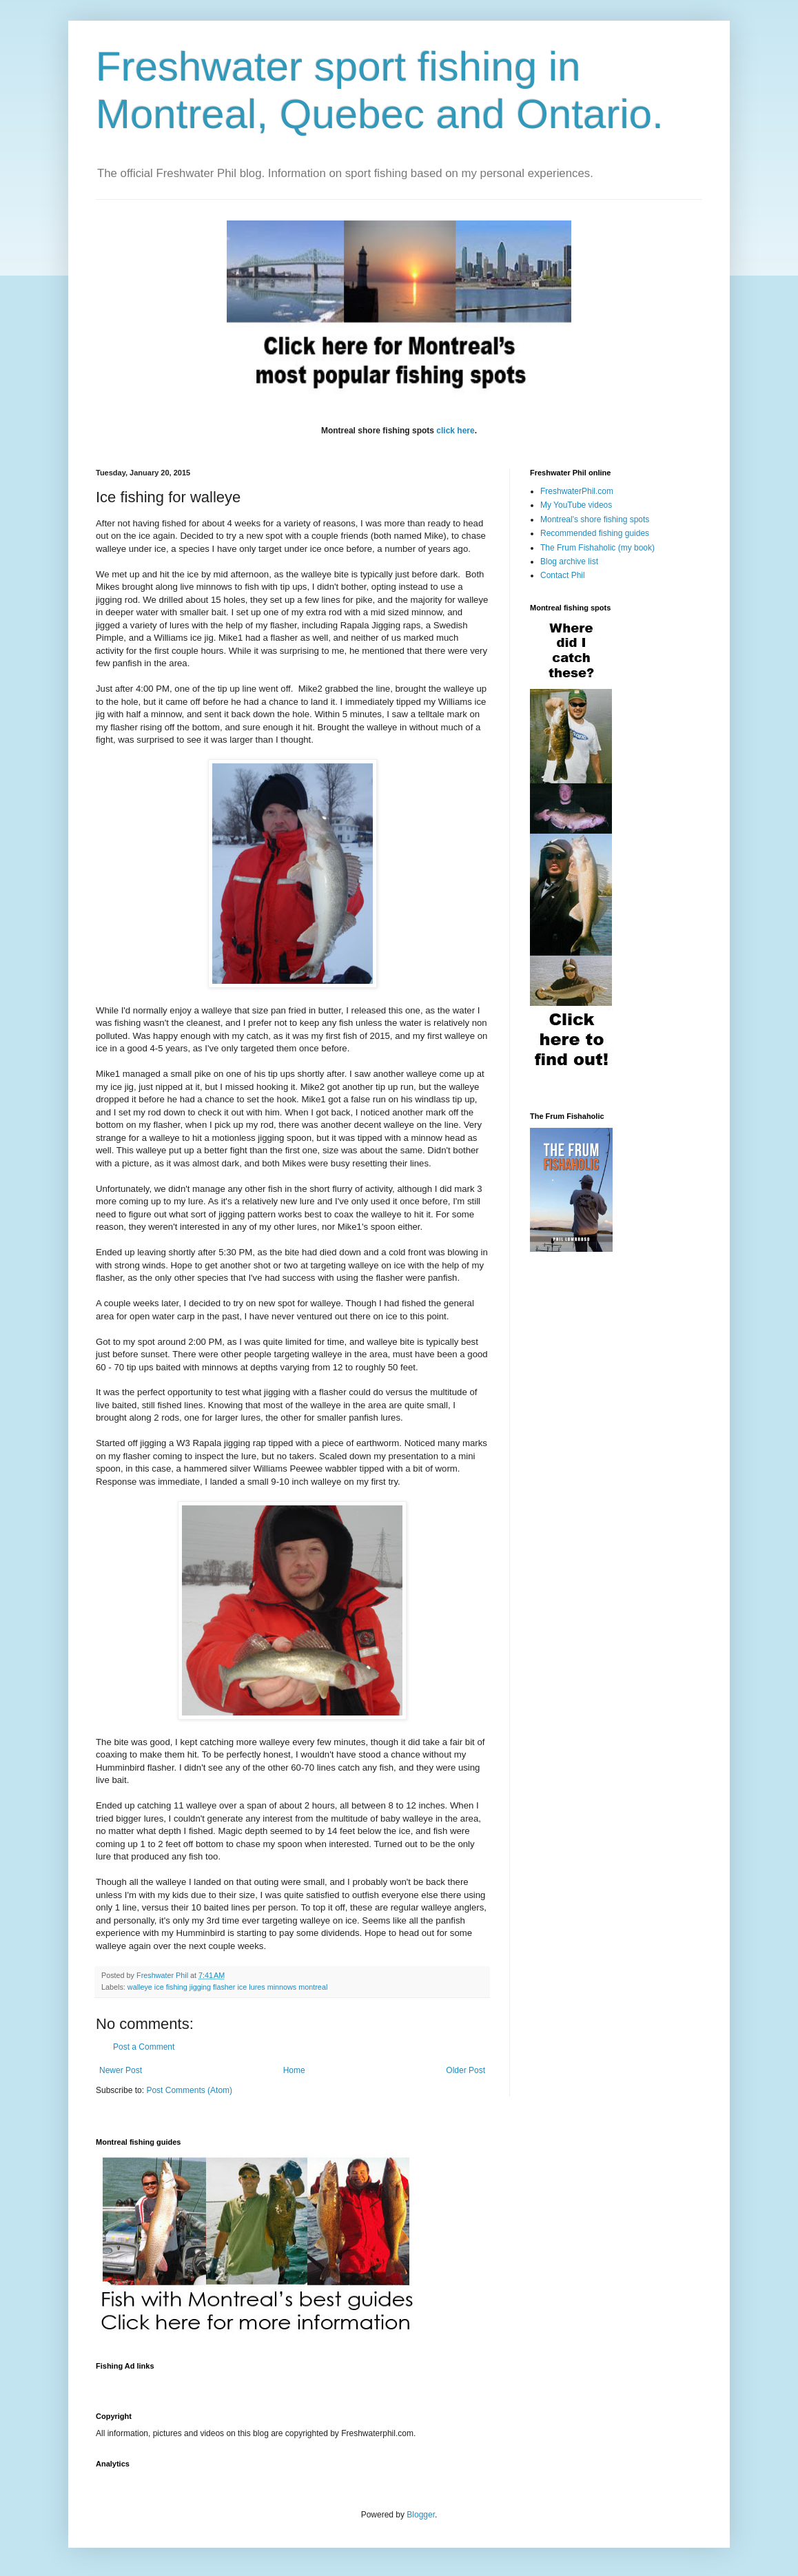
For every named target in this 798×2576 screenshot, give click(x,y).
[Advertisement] (346, 2383)
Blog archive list (569, 561)
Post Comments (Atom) (189, 2090)
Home (294, 2070)
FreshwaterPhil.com (576, 491)
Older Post (465, 2070)
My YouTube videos (576, 505)
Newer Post (120, 2070)
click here (455, 430)
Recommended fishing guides (594, 533)
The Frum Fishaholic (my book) (597, 548)
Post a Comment (143, 2047)
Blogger (421, 2515)
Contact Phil (562, 575)
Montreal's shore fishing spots (594, 519)
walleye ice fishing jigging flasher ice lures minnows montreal (227, 1987)
